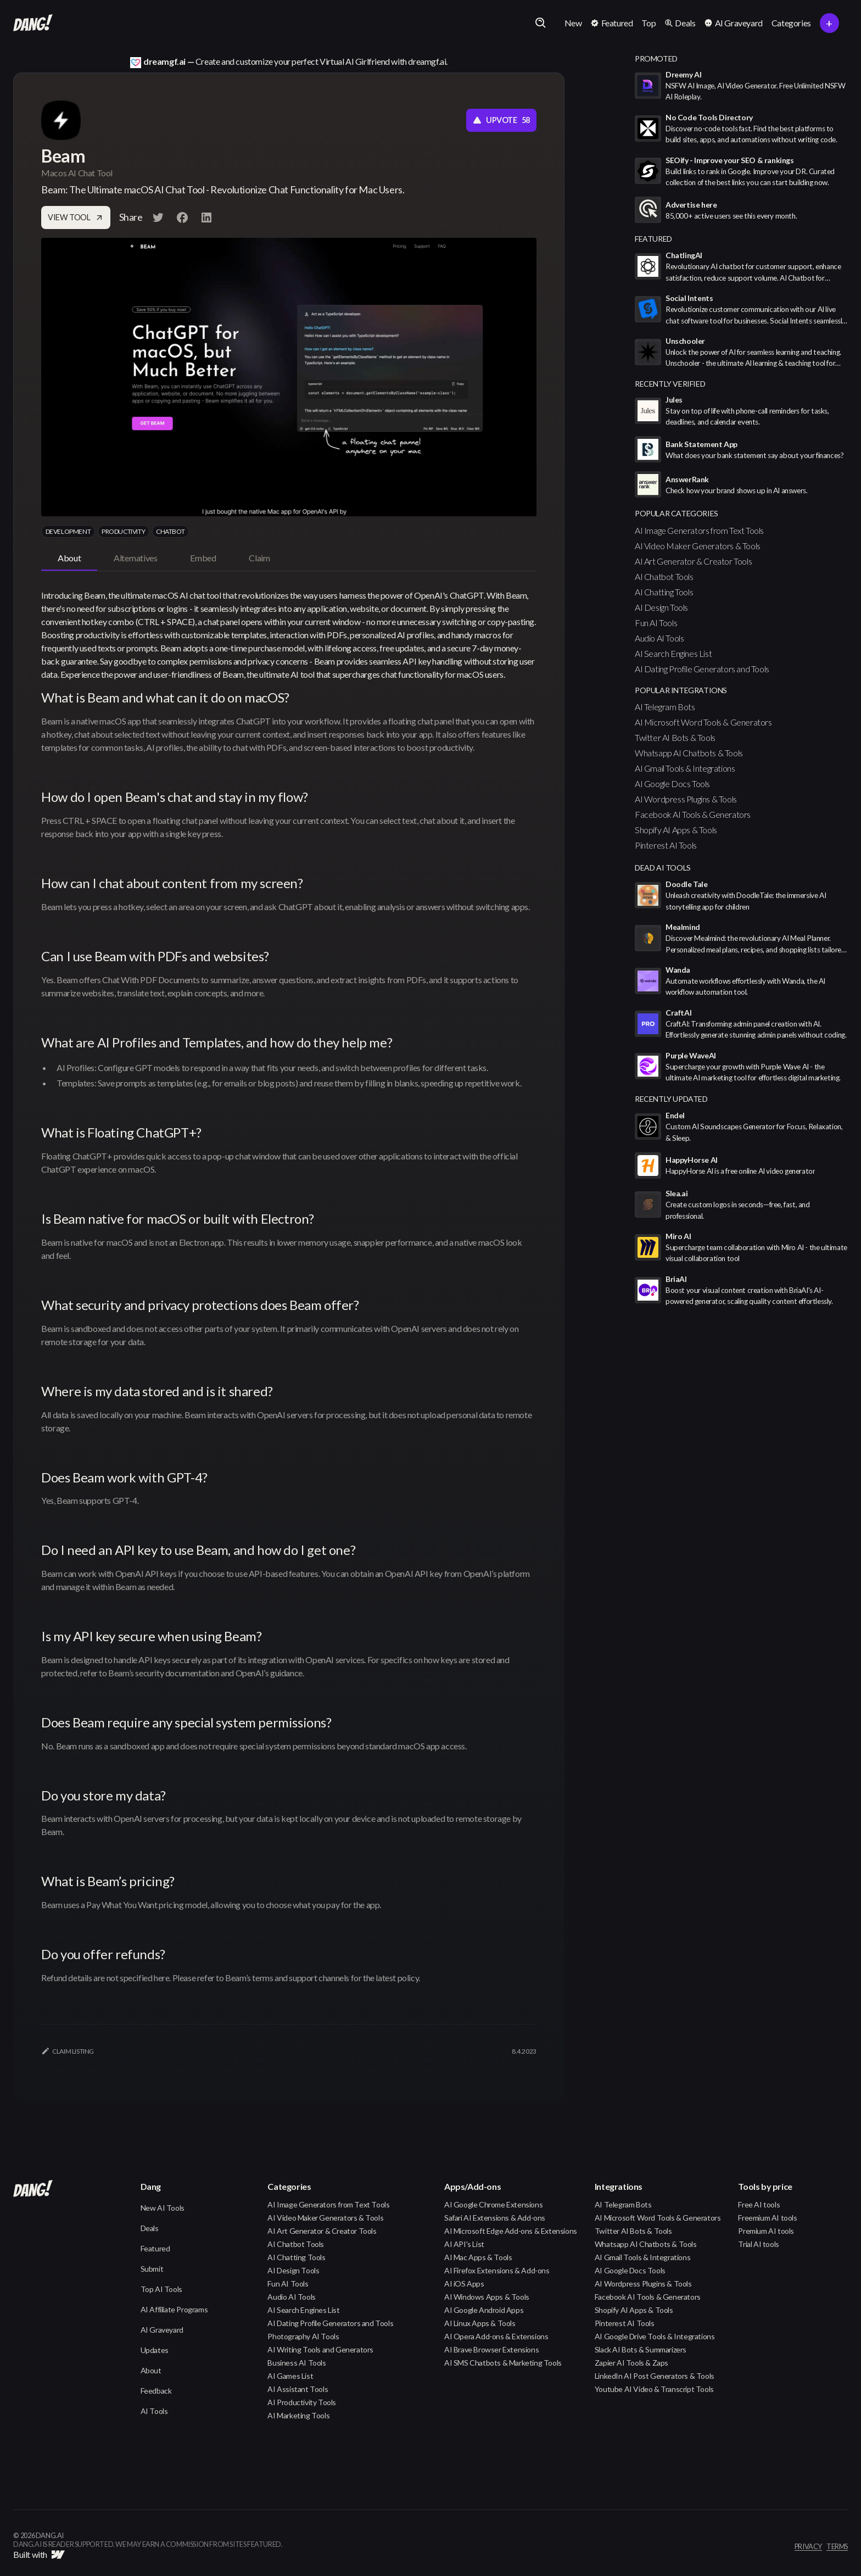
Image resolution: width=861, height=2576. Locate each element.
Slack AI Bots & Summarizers (640, 2349)
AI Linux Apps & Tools (480, 2323)
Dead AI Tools (663, 867)
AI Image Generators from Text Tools (699, 530)
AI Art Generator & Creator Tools (693, 561)
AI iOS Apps (464, 2283)
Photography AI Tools (303, 2336)
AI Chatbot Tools (664, 576)
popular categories (676, 513)
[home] (33, 23)
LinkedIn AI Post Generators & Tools (654, 2375)
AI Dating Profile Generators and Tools (702, 668)
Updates (155, 2350)
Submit (152, 2268)
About (151, 2370)
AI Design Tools (661, 607)
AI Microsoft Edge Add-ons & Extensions (510, 2230)
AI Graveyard (162, 2329)
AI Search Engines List (673, 653)
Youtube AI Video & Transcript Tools (654, 2389)
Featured (155, 2248)
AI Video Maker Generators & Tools (698, 545)
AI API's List (464, 2244)
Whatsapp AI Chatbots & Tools (689, 753)
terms (837, 2547)
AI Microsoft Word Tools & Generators (703, 722)
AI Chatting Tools (664, 592)
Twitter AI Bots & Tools (675, 737)
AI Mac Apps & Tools (478, 2257)
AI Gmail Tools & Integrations (685, 768)
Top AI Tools (161, 2289)
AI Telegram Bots (665, 706)
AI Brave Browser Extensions (491, 2349)
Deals (150, 2228)
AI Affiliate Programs (174, 2309)
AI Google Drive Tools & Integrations (655, 2336)
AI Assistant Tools (297, 2389)
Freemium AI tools (767, 2217)
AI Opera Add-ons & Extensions (496, 2336)
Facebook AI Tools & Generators (693, 814)
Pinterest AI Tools (666, 845)
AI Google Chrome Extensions (493, 2204)
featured (653, 238)
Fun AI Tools (656, 622)
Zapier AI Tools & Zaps (631, 2362)
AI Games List (290, 2375)
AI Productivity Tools (301, 2402)
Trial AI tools (758, 2244)
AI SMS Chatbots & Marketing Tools (503, 2362)
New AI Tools (163, 2207)
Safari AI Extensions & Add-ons (494, 2217)
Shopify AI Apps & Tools (676, 829)
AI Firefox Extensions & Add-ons (497, 2270)
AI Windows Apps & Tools (486, 2296)
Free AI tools (759, 2204)
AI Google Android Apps (483, 2310)
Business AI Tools (296, 2362)
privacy (808, 2547)
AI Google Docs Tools (672, 783)
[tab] (69, 559)
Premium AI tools (766, 2230)
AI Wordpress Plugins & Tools (686, 799)
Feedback (156, 2390)
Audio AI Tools (659, 638)
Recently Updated (671, 1098)
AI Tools (154, 2411)
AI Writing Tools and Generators (320, 2349)
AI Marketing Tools (298, 2415)
